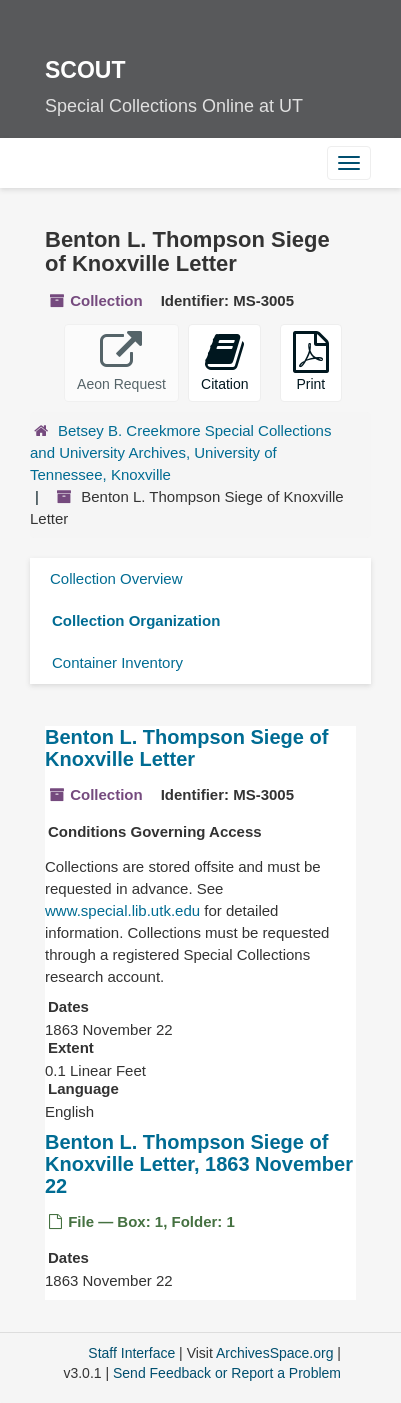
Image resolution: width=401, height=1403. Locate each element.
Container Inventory (117, 662)
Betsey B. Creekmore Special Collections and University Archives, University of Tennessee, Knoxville (180, 452)
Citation (224, 361)
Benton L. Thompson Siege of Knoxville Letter (186, 748)
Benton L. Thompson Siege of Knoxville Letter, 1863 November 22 (199, 1164)
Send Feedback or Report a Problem (227, 1373)
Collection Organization (136, 620)
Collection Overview (116, 578)
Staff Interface (131, 1353)
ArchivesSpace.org (275, 1353)
